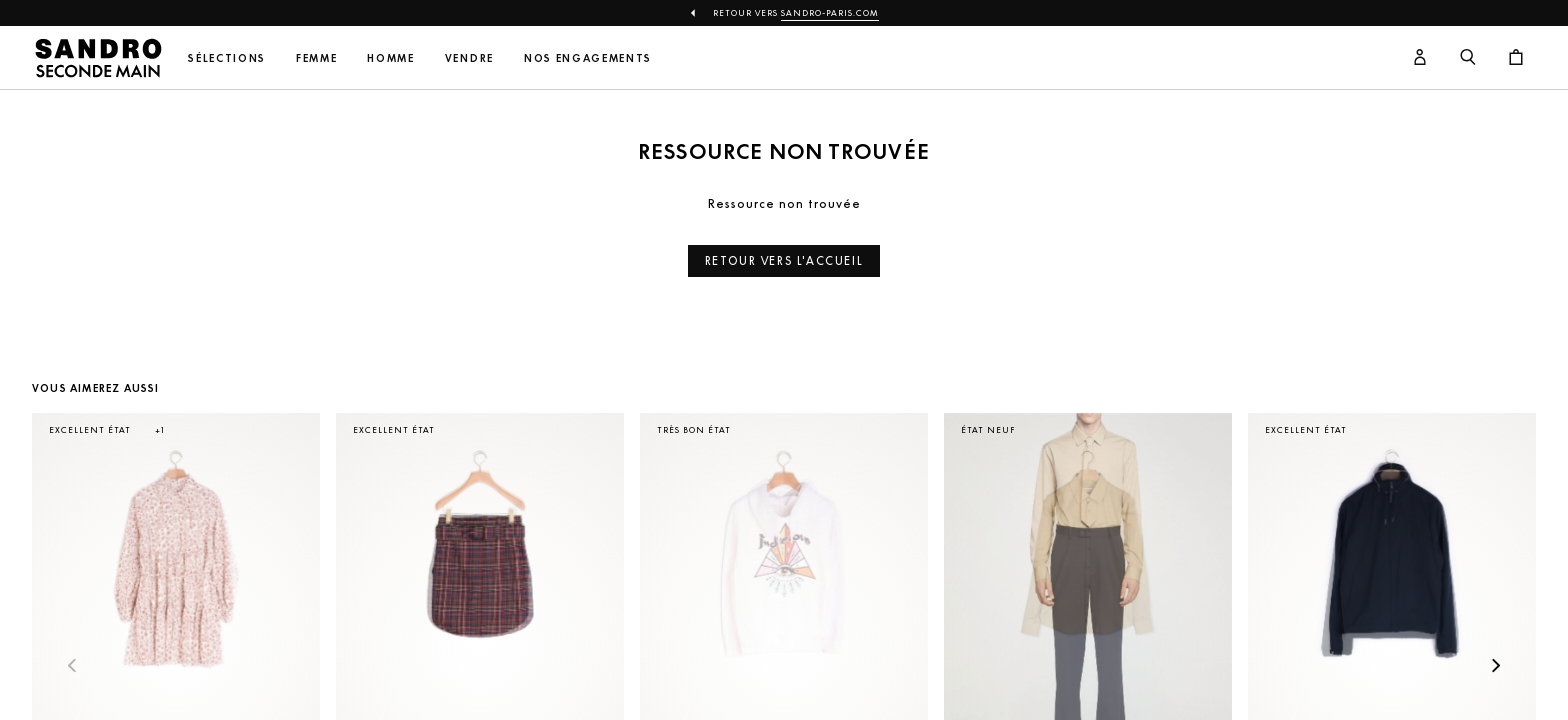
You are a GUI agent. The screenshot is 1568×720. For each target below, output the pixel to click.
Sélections (227, 58)
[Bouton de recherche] (1468, 58)
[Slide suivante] (1496, 667)
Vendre (469, 58)
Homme (390, 58)
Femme (316, 58)
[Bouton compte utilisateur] (1420, 58)
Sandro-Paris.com (830, 13)
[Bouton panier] (1516, 58)
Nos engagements (588, 58)
